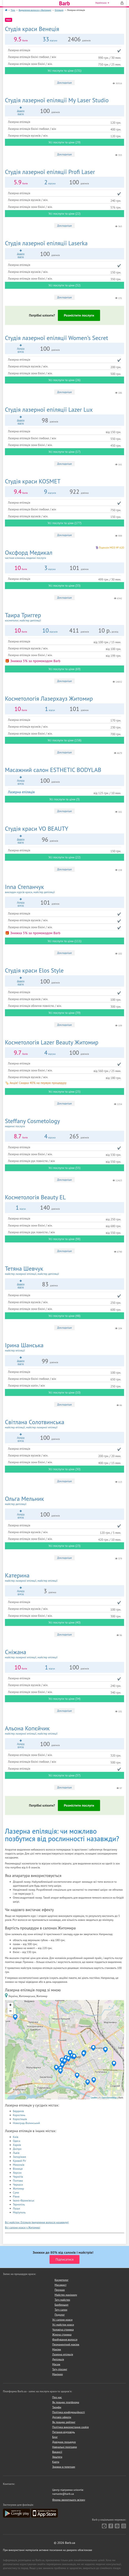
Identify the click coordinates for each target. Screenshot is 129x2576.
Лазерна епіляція (21, 792)
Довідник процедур (64, 2442)
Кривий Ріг (19, 2161)
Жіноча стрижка (61, 2334)
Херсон (17, 2172)
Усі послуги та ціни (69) (65, 669)
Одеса (16, 2141)
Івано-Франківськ (23, 2200)
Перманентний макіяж (65, 2344)
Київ (15, 2137)
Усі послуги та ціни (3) (64, 799)
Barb (64, 3)
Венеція (32, 29)
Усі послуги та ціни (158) (64, 740)
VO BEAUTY (36, 828)
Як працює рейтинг (63, 2422)
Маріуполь (19, 2212)
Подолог (59, 2314)
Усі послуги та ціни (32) (65, 285)
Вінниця (18, 2168)
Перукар (59, 2290)
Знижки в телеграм (63, 2467)
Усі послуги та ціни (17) (65, 452)
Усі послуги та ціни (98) (65, 1239)
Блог (54, 2437)
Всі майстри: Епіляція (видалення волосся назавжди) (37, 2222)
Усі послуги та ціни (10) (65, 1392)
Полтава (18, 2180)
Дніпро (17, 2149)
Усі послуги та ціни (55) (65, 1168)
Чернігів (18, 2176)
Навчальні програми (64, 2447)
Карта (55, 2462)
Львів (16, 2153)
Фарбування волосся (64, 2339)
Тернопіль (19, 2204)
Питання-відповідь (63, 2432)
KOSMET (32, 481)
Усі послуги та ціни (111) (64, 941)
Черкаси (18, 2184)
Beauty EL (35, 1197)
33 (46, 39)
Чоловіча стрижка (63, 2329)
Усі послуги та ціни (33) (65, 585)
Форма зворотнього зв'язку (68, 2500)
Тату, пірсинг (59, 2369)
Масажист (60, 2285)
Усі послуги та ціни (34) (65, 1699)
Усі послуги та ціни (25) (65, 1091)
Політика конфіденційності (68, 2412)
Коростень (19, 2115)
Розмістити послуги (79, 315)
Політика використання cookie (70, 2427)
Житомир (18, 2188)
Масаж (56, 2364)
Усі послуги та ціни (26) (65, 380)
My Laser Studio (57, 100)
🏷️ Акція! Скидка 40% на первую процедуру (35, 1083)
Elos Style (34, 970)
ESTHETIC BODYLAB (53, 770)
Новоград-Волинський (26, 2123)
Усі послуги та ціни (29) (65, 142)
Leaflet (94, 2097)
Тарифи (56, 2407)
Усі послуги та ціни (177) (64, 523)
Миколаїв (18, 2164)
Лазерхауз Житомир (49, 698)
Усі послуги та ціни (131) (64, 70)
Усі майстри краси (63, 2324)
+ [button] (10, 2005)
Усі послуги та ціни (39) (65, 1013)
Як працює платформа (65, 2402)
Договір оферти (61, 2417)
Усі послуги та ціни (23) (65, 1546)
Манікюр (57, 2374)
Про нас (57, 2397)
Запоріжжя (19, 2157)
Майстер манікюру (65, 2295)
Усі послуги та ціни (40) (65, 1622)
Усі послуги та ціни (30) (65, 1469)
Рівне (16, 2196)
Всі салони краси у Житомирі (22, 2227)
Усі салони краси (62, 2319)
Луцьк (16, 2208)
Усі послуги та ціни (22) (65, 213)
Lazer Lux (49, 409)
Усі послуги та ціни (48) (65, 1316)
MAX (8, 19)
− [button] (10, 2011)
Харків (17, 2145)
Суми (16, 2192)
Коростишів (20, 2119)
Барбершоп (61, 2305)
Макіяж (56, 2349)
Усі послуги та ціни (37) (65, 1775)
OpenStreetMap (109, 2097)
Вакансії (57, 2452)
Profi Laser (50, 172)
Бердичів (18, 2111)
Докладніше (64, 82)
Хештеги (57, 2457)
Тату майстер (62, 2300)
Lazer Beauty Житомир (51, 1042)
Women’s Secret (56, 338)
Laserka (46, 243)
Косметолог (61, 2280)
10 (45, 630)
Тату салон (60, 2309)
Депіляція (58, 2359)
